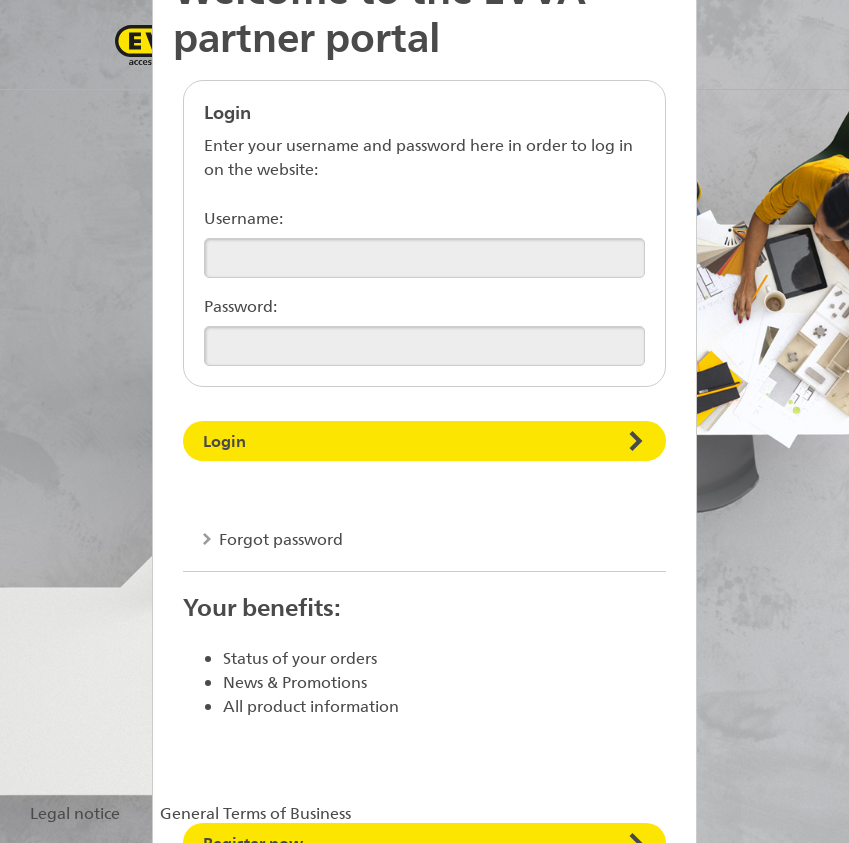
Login (224, 440)
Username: (243, 217)
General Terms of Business (255, 812)
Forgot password (279, 538)
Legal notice (75, 812)
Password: (240, 305)
